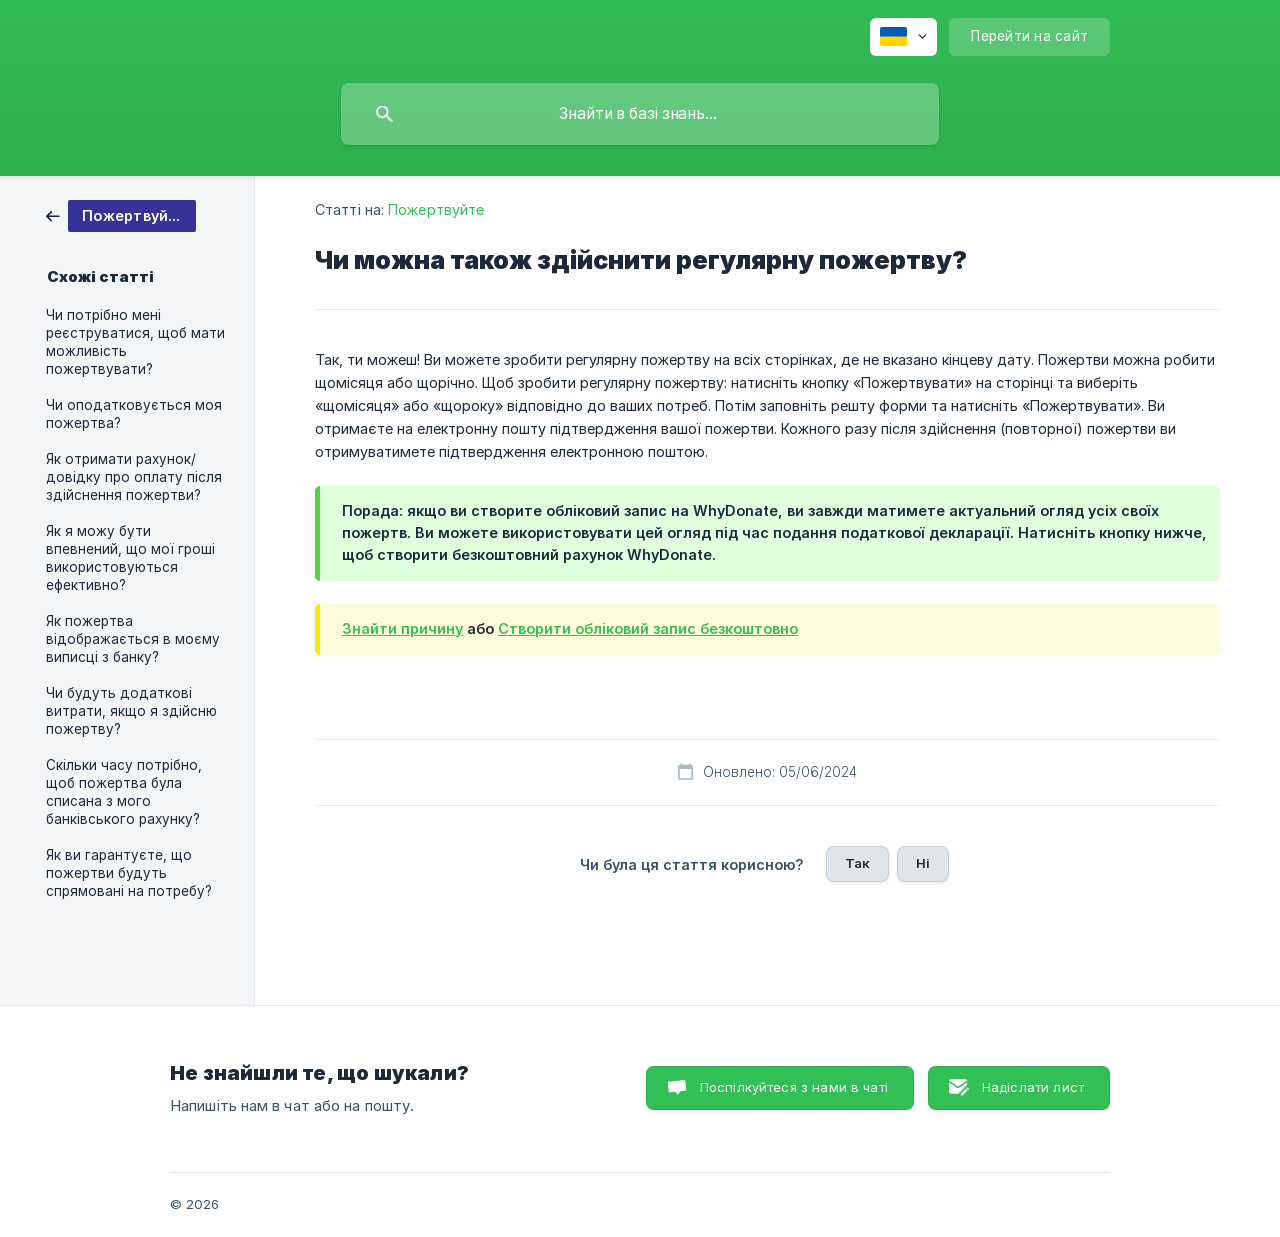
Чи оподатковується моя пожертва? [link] (134, 414)
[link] (121, 214)
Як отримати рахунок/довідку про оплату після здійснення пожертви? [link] (134, 477)
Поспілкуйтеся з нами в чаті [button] (794, 1087)
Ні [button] (923, 863)
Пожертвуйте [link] (436, 209)
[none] (903, 37)
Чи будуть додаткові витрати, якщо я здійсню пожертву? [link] (131, 711)
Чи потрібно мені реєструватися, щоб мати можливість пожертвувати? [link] (135, 342)
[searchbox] (640, 114)
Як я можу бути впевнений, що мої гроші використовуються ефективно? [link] (130, 558)
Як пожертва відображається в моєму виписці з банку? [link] (133, 639)
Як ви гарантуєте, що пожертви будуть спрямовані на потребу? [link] (129, 873)
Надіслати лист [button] (1033, 1087)
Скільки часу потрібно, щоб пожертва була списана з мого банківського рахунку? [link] (124, 792)
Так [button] (857, 863)
